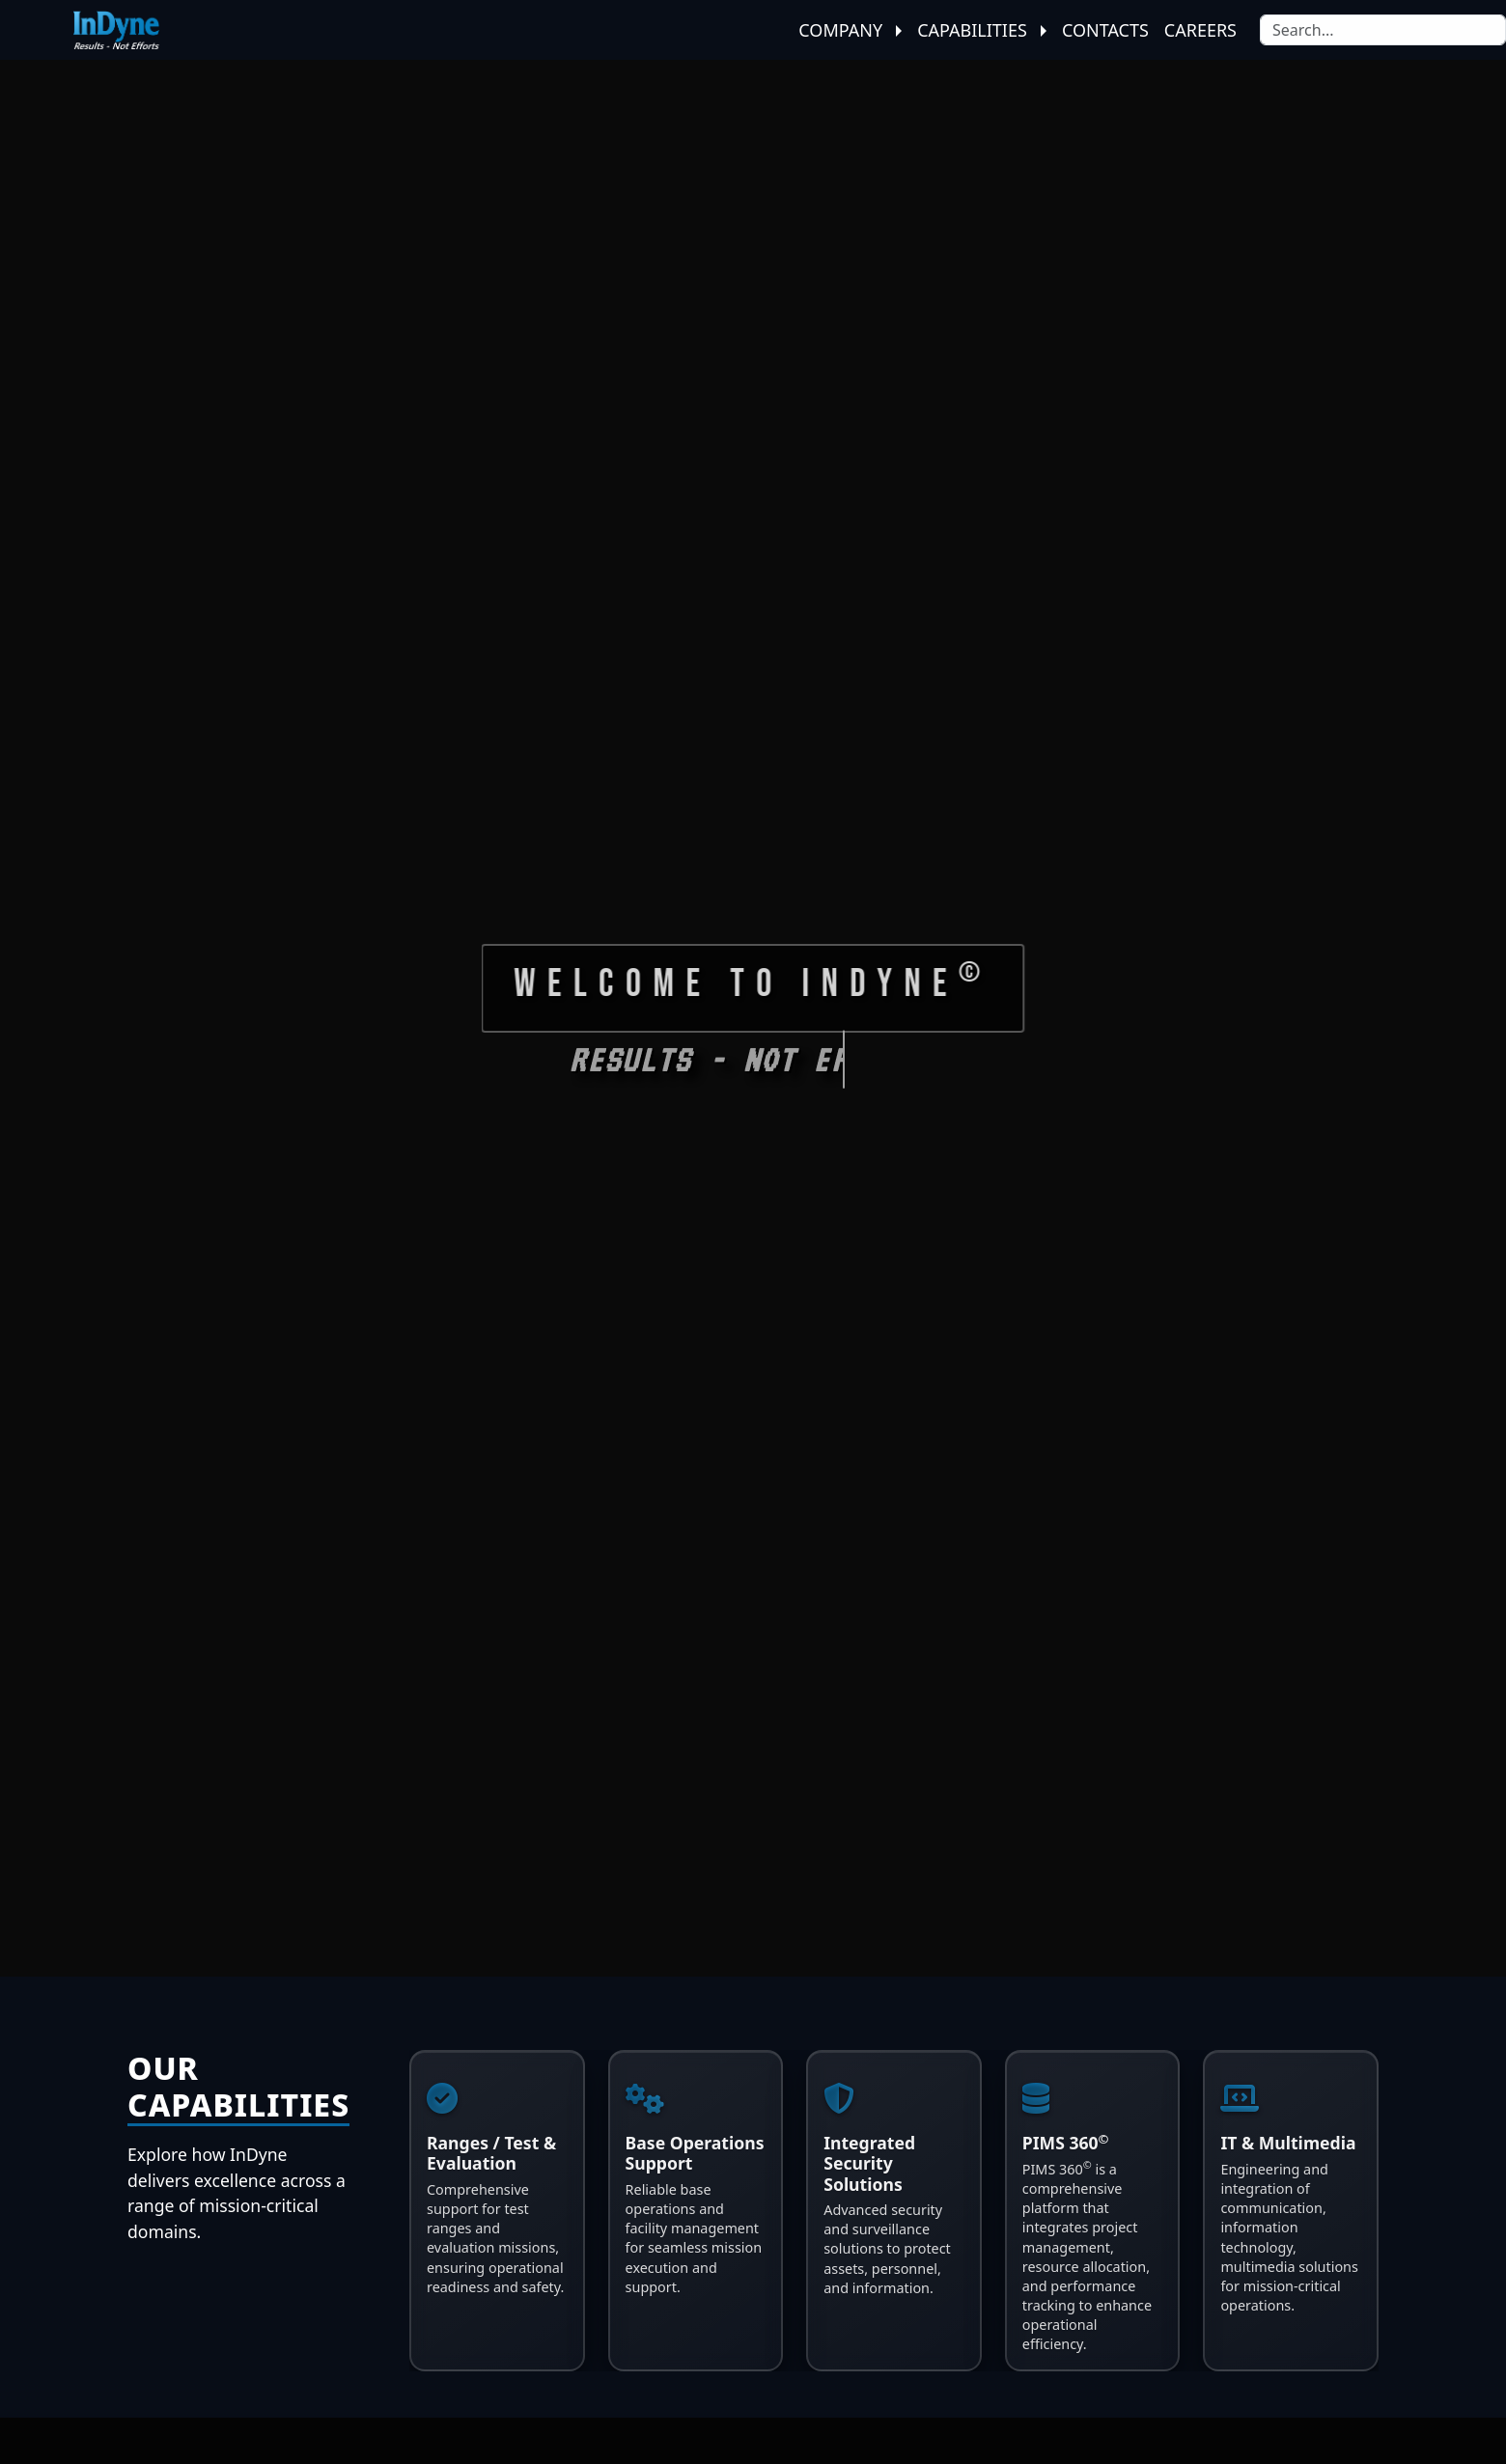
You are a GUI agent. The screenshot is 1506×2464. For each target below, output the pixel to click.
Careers (1200, 30)
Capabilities (981, 30)
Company (850, 30)
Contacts (1105, 30)
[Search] (1383, 29)
